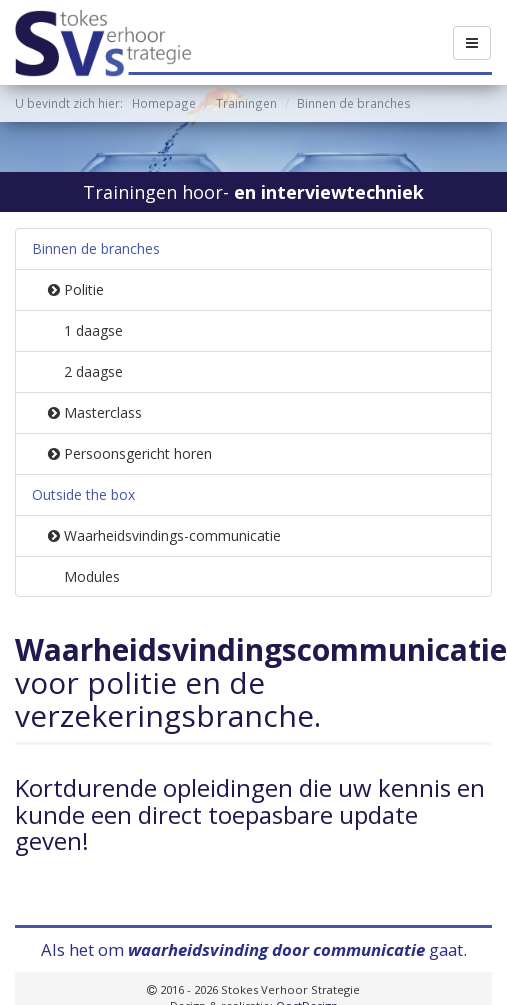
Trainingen (246, 103)
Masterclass (95, 412)
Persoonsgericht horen (130, 453)
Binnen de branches (96, 248)
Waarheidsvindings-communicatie (164, 535)
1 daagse (93, 330)
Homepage (164, 103)
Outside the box (83, 494)
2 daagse (93, 371)
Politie (76, 289)
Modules (92, 576)
